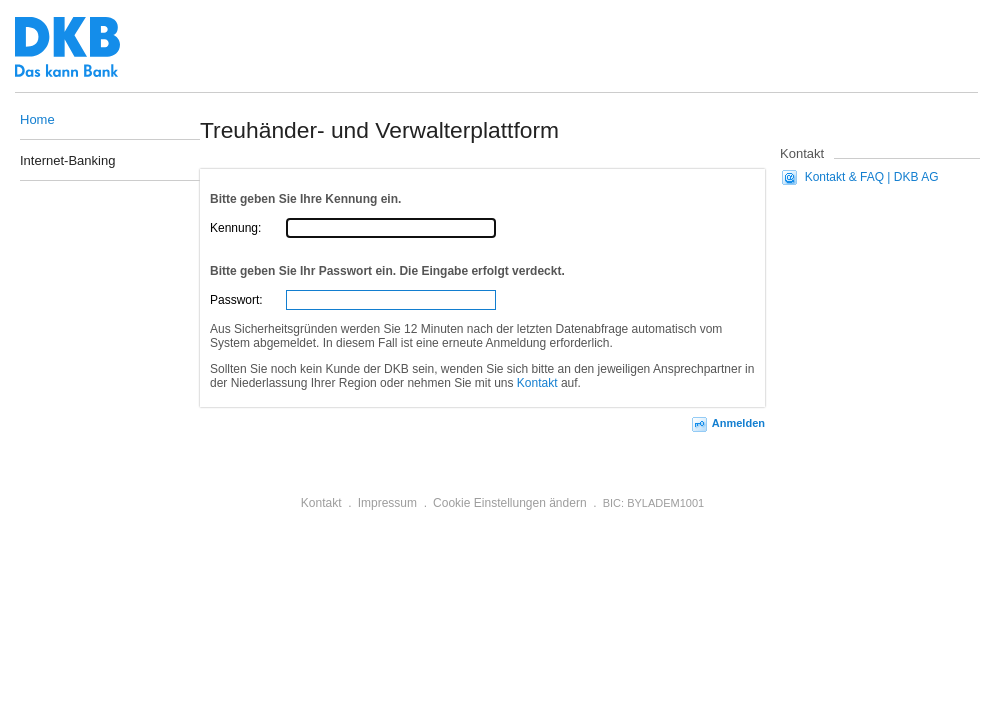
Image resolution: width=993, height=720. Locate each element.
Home (37, 119)
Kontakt (537, 383)
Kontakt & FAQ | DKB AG (872, 177)
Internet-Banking (67, 161)
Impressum (387, 503)
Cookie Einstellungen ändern (509, 503)
